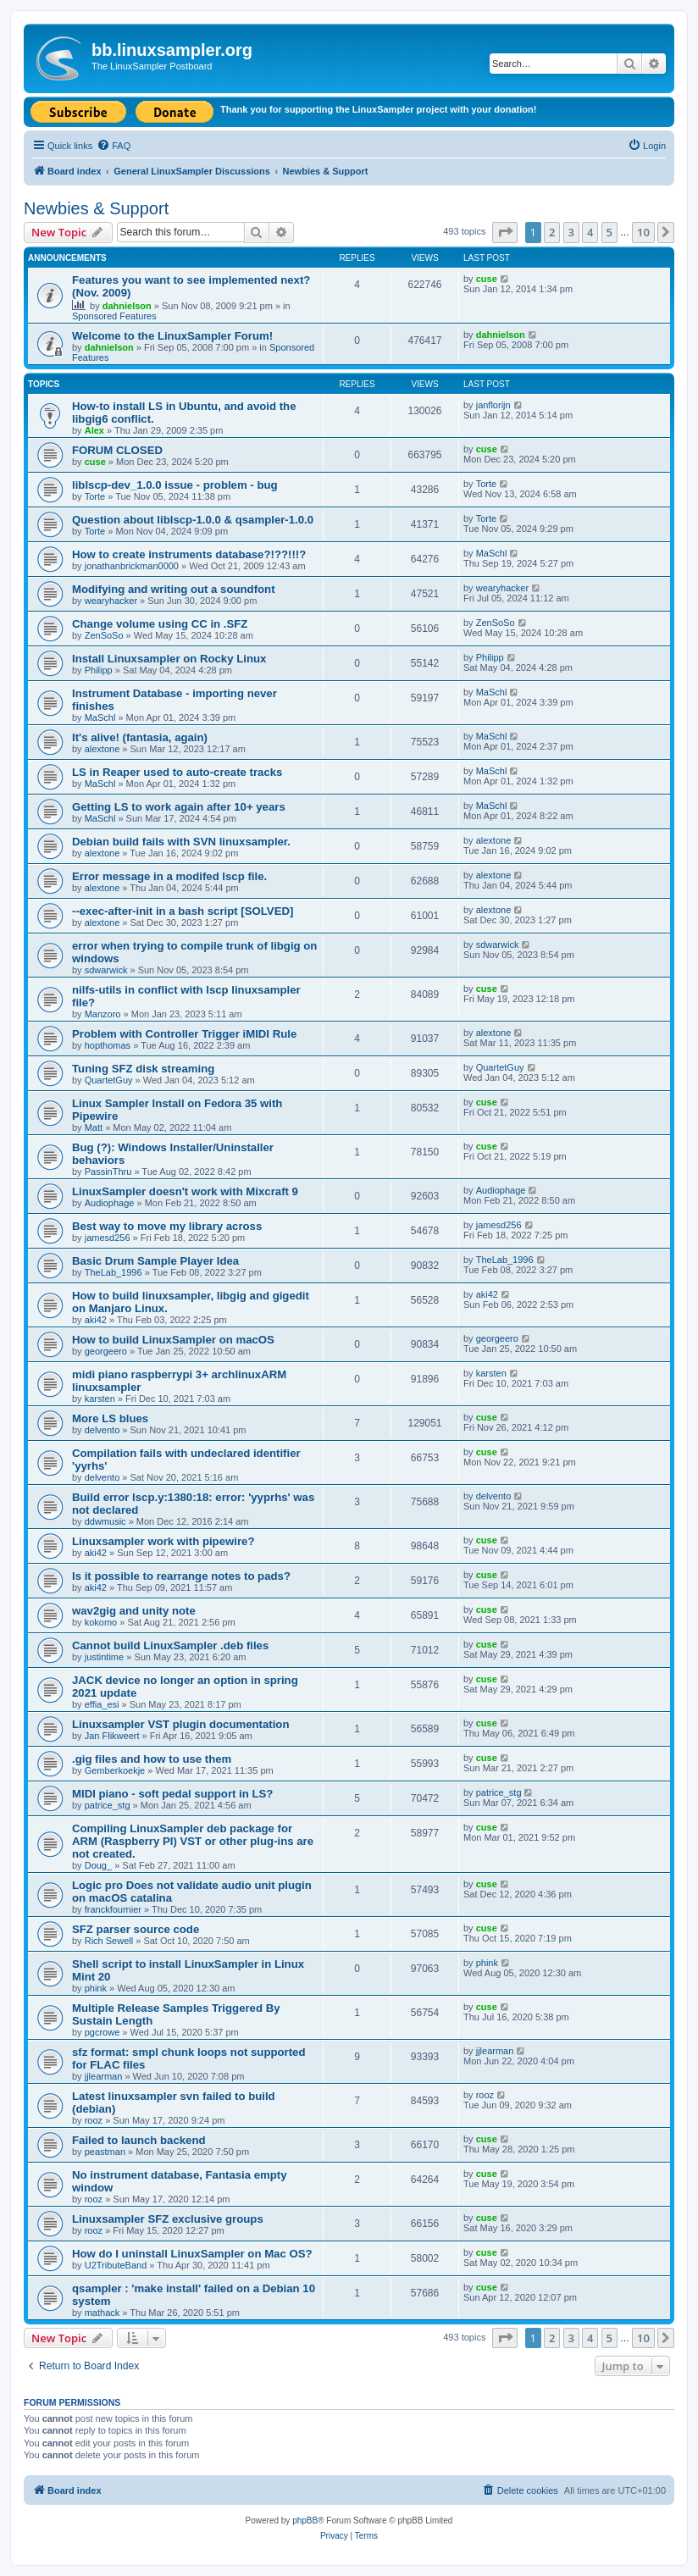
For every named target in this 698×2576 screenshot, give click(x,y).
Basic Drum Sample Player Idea (155, 1261)
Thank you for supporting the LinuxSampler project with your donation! (378, 109)
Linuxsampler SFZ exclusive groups (167, 2219)
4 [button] (590, 232)
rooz (93, 2120)
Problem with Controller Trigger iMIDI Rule (184, 1034)
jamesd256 (107, 1238)
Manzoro (103, 1014)
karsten (100, 1398)
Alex (94, 430)
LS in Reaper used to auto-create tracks (177, 772)
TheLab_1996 (113, 1272)
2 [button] (552, 232)
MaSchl (491, 553)
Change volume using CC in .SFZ (159, 624)
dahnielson (127, 306)
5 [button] (609, 232)
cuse (486, 279)
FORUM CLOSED (117, 450)
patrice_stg (107, 1805)
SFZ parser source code (135, 1929)
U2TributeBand (116, 2265)
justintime (104, 1657)
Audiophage (110, 1203)
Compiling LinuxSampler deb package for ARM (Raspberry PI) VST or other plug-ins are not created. (192, 1841)
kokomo (101, 1622)
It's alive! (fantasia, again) (140, 737)
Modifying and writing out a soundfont (173, 589)
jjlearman (104, 2076)
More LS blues (110, 1418)
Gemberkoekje (115, 1770)
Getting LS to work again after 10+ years (178, 806)
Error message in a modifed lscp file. (169, 876)
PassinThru (108, 1171)
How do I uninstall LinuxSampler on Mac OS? (192, 2253)
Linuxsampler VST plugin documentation (180, 1724)
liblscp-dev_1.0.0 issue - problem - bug (175, 485)
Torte (95, 496)
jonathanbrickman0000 (132, 566)
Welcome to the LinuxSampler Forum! (172, 336)
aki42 (96, 1320)
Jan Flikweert (112, 1736)
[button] (505, 232)
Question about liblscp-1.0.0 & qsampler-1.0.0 (192, 519)
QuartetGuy (109, 1080)
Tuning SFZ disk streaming (143, 1068)
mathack (102, 2312)
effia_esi (102, 1704)
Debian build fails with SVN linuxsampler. (181, 841)
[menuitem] (113, 146)
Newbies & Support (96, 208)
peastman (105, 2152)
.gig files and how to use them (151, 1759)
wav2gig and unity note (134, 1610)
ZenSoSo (104, 635)
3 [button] (571, 232)
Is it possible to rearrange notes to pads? (181, 1576)
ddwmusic (105, 1521)
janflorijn (493, 405)
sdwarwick (106, 970)
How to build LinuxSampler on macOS (173, 1339)
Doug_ (98, 1865)
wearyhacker (111, 601)
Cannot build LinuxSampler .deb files (170, 1645)
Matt (93, 1127)
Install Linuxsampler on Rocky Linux (169, 658)
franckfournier (113, 1909)
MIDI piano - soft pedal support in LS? (172, 1793)
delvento (102, 1430)
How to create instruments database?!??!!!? (189, 554)
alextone (102, 749)
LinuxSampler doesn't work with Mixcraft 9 (185, 1191)
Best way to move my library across (167, 1226)
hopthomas (107, 1045)
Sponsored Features (114, 316)
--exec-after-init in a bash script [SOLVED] (182, 911)
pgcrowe (102, 2032)
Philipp (99, 670)
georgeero (106, 1351)
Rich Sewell (109, 1941)
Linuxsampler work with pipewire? (163, 1541)
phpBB (305, 2520)
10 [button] (643, 232)
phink (96, 1988)
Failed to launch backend (139, 2140)
